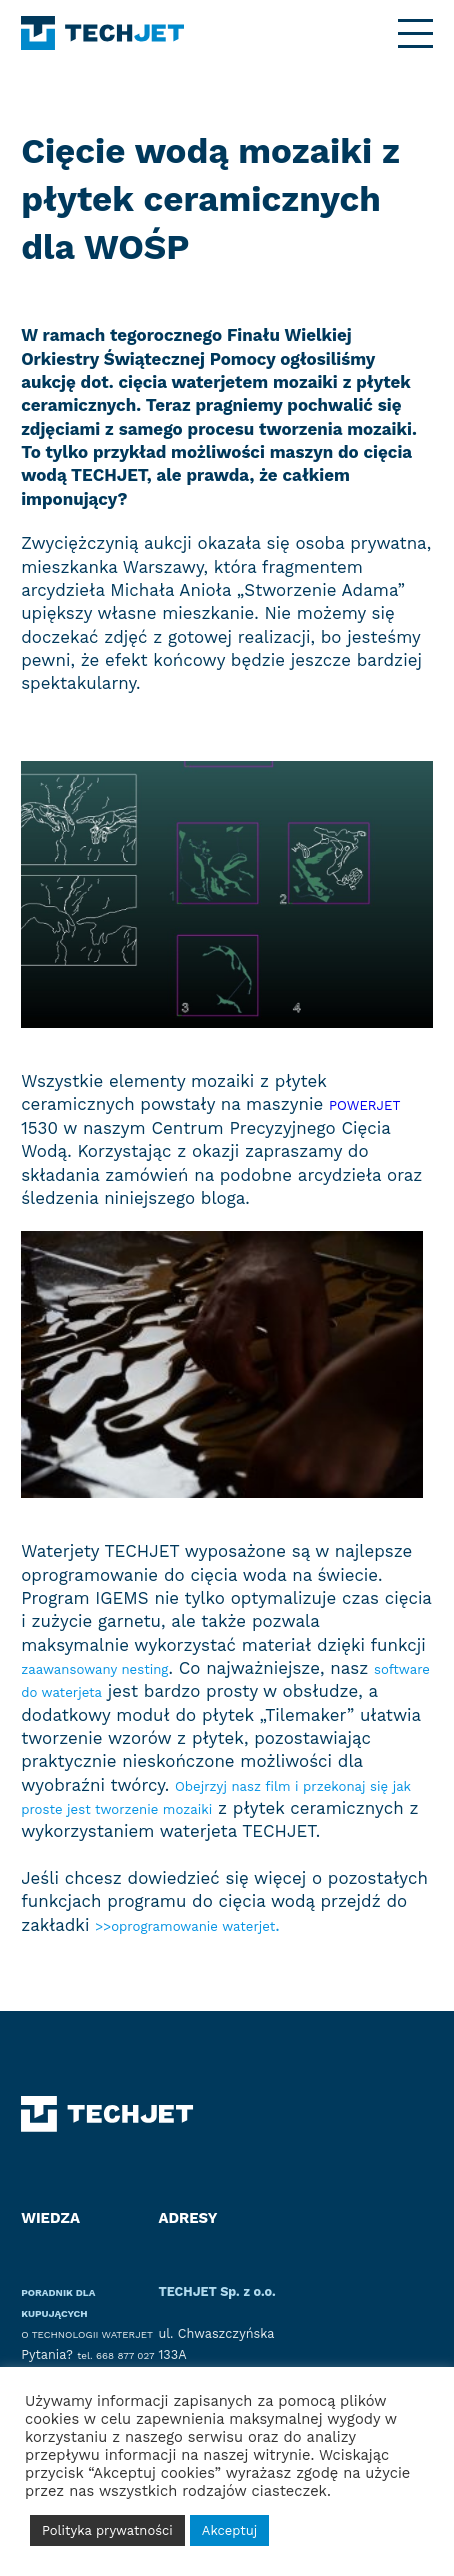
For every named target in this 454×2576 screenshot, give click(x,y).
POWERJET (374, 1104)
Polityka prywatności (107, 2530)
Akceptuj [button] (229, 2530)
